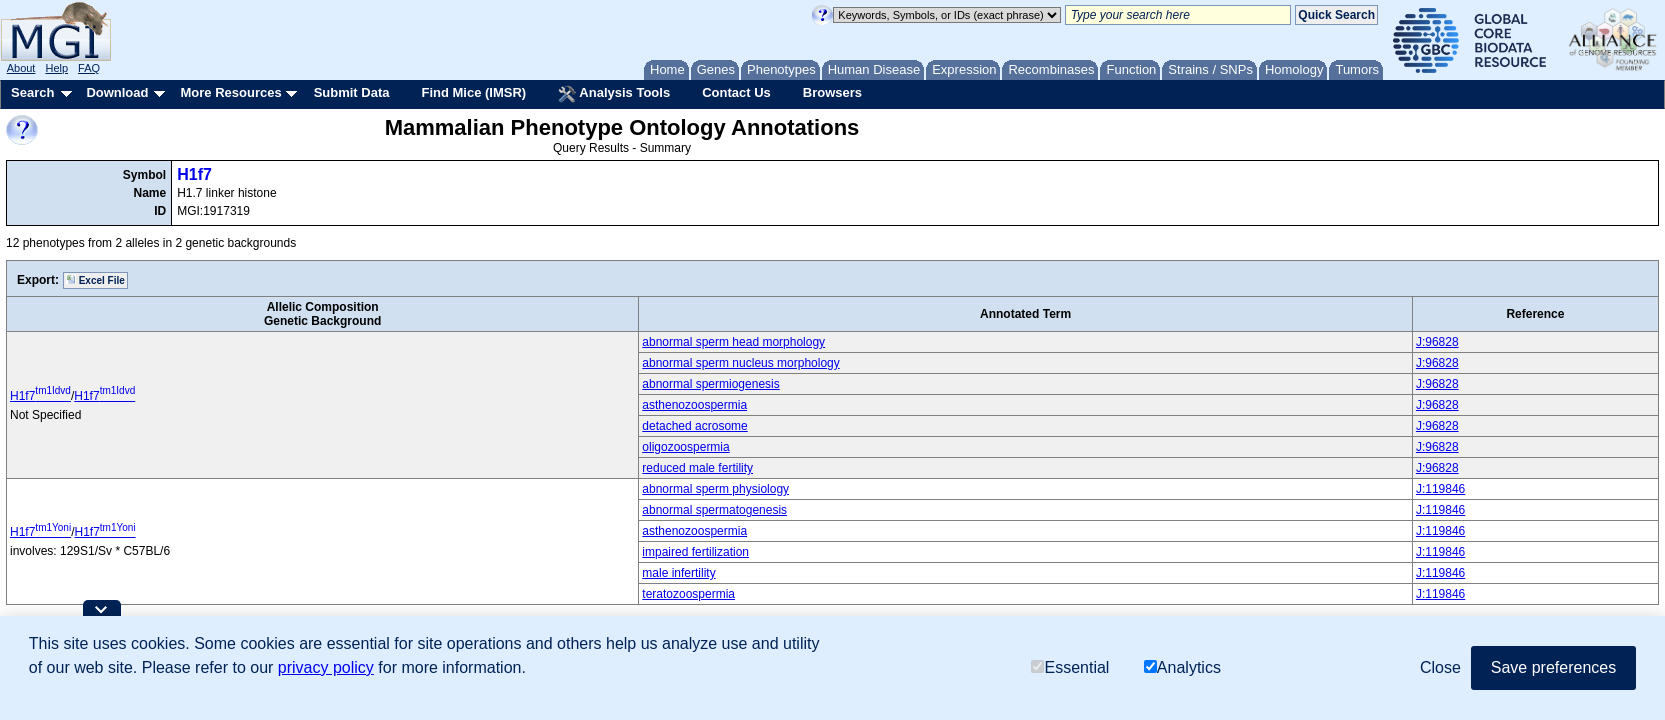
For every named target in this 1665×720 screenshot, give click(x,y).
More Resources (230, 92)
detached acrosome (694, 426)
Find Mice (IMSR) (473, 92)
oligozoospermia (685, 447)
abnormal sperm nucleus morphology (740, 363)
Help (56, 68)
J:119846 (1440, 489)
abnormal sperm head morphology (733, 342)
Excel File (95, 280)
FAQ (89, 68)
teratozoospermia (688, 594)
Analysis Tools (614, 94)
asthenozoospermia (694, 405)
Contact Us (736, 92)
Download (117, 92)
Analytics (1182, 667)
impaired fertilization (695, 552)
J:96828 (1437, 342)
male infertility (678, 573)
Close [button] (1440, 667)
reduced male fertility (697, 468)
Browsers (832, 92)
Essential (1070, 667)
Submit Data (352, 92)
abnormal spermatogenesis (714, 510)
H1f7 (194, 174)
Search (32, 92)
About (21, 68)
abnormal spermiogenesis (710, 384)
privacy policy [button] (326, 667)
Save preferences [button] (1553, 667)
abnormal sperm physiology (715, 489)
